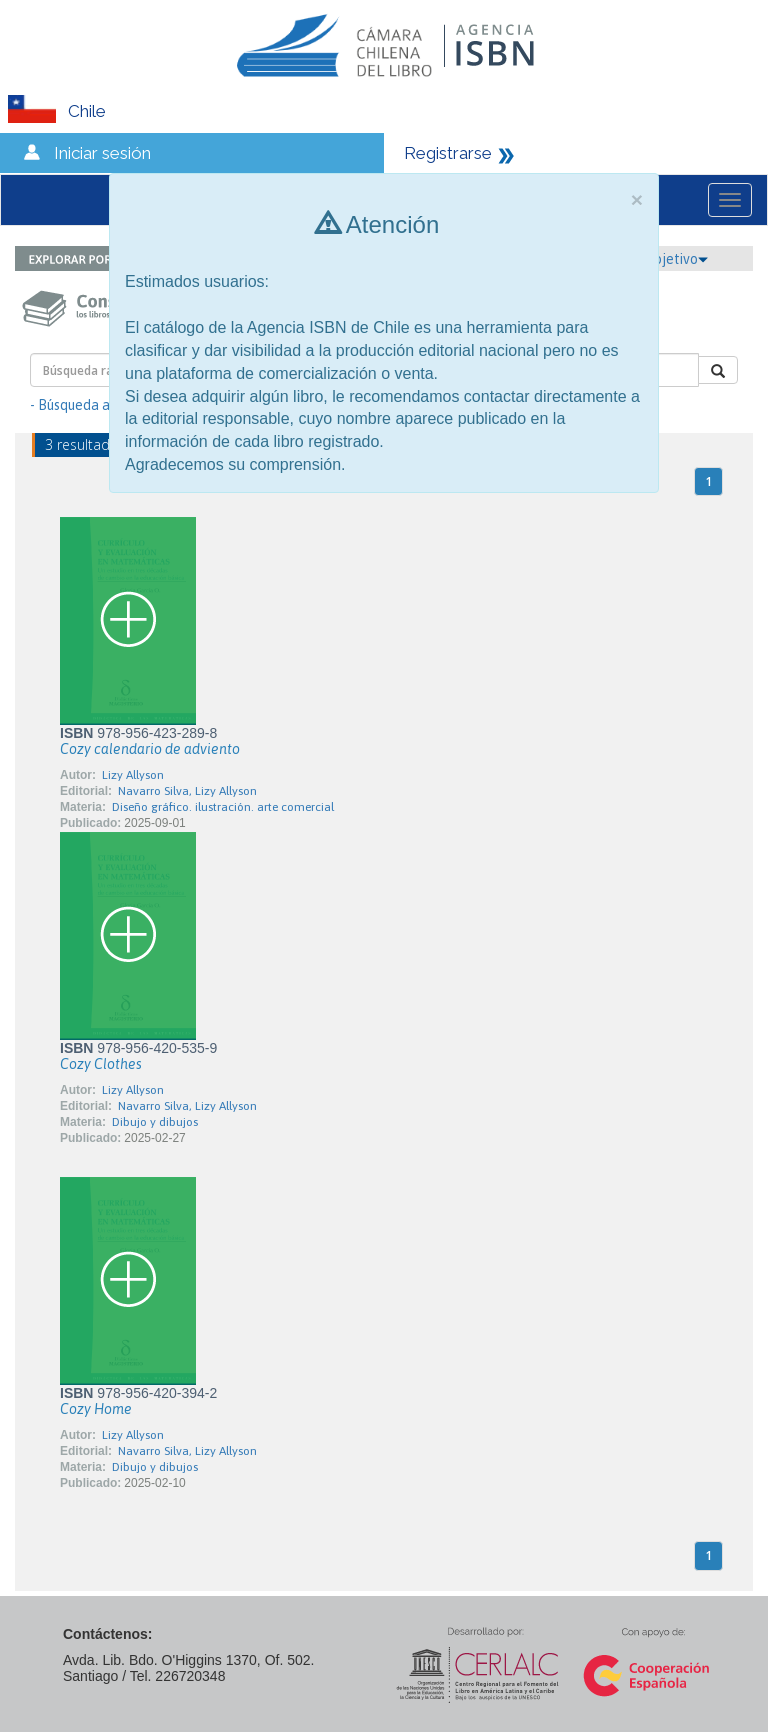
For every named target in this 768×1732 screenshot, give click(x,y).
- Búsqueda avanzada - (100, 405)
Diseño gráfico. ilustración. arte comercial (223, 807)
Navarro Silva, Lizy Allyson (187, 791)
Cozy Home (96, 1409)
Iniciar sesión (102, 153)
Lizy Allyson (133, 775)
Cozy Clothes (101, 1064)
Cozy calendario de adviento (150, 749)
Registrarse (448, 153)
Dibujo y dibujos (155, 1122)
